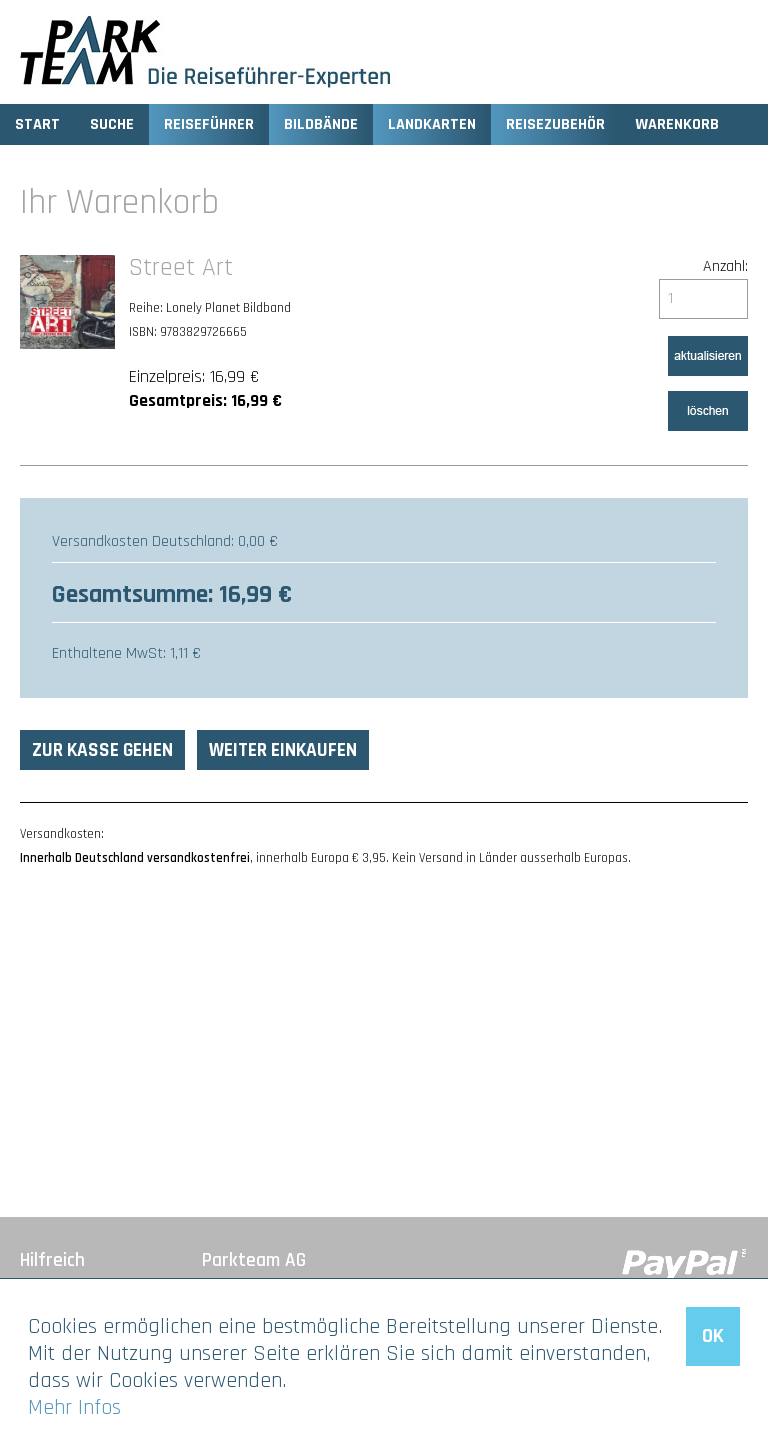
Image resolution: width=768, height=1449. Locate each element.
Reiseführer (209, 124)
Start (37, 124)
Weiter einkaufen (283, 750)
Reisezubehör (555, 124)
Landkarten (432, 124)
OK (713, 1336)
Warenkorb (677, 124)
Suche (112, 124)
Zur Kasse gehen (102, 750)
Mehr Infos (74, 1407)
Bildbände (321, 124)
